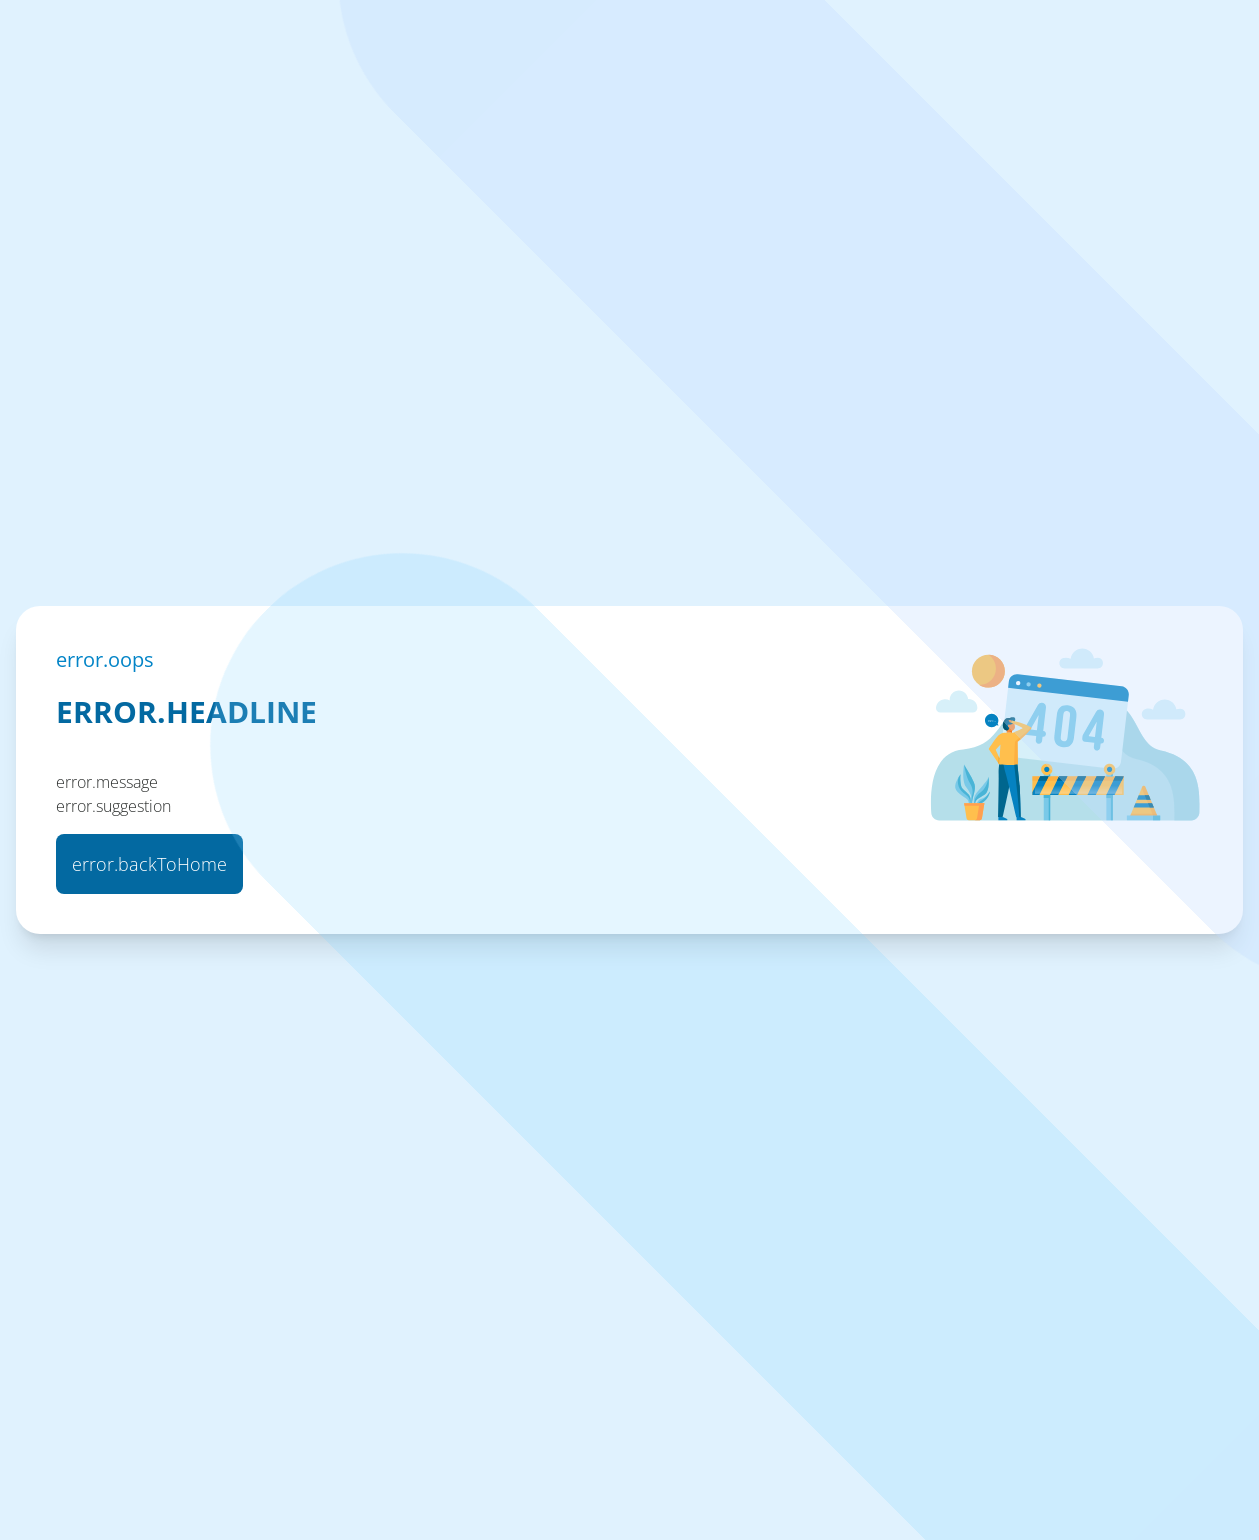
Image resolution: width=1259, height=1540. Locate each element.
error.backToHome (149, 864)
